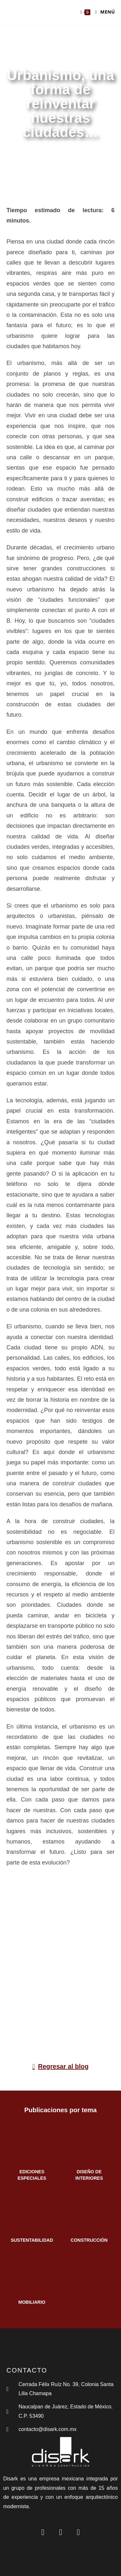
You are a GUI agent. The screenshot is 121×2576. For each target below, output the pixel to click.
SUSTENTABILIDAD (32, 2240)
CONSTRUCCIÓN (89, 2240)
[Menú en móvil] (102, 12)
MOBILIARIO (31, 2302)
